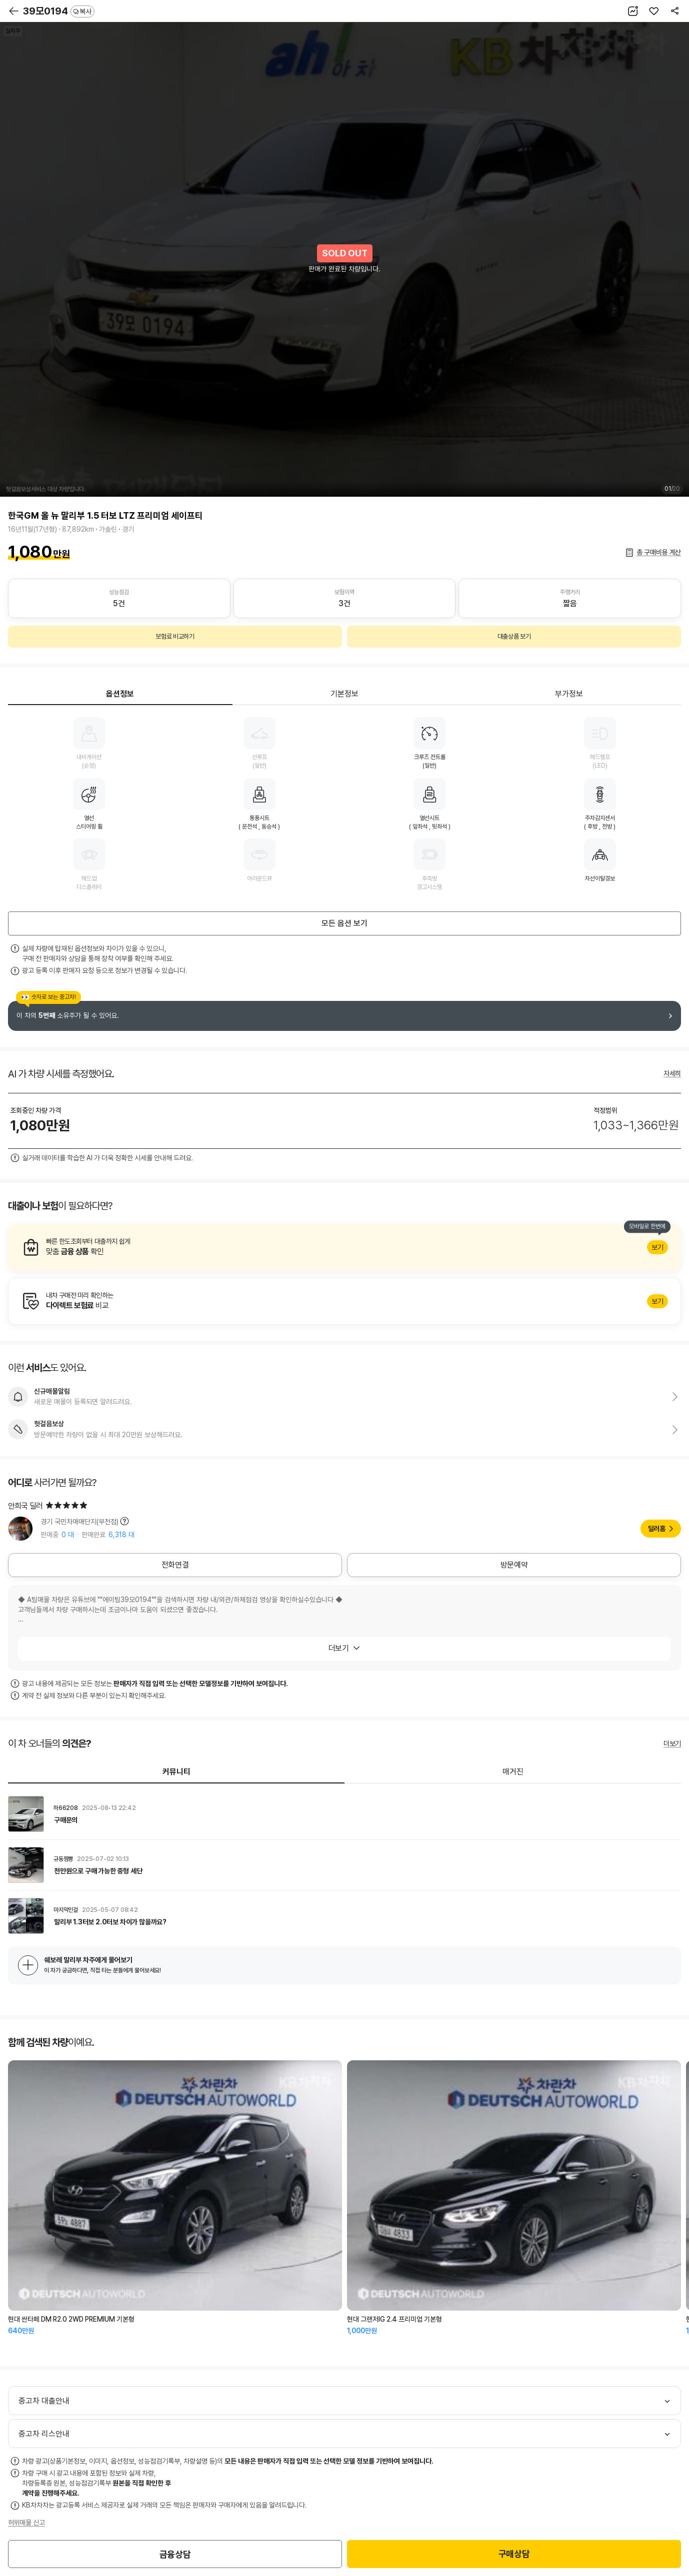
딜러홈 (657, 1529)
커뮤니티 (176, 1771)
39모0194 (58, 11)
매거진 (513, 1771)
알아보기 (344, 1247)
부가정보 (569, 694)
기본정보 (344, 694)
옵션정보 (120, 694)
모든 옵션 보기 (345, 923)
